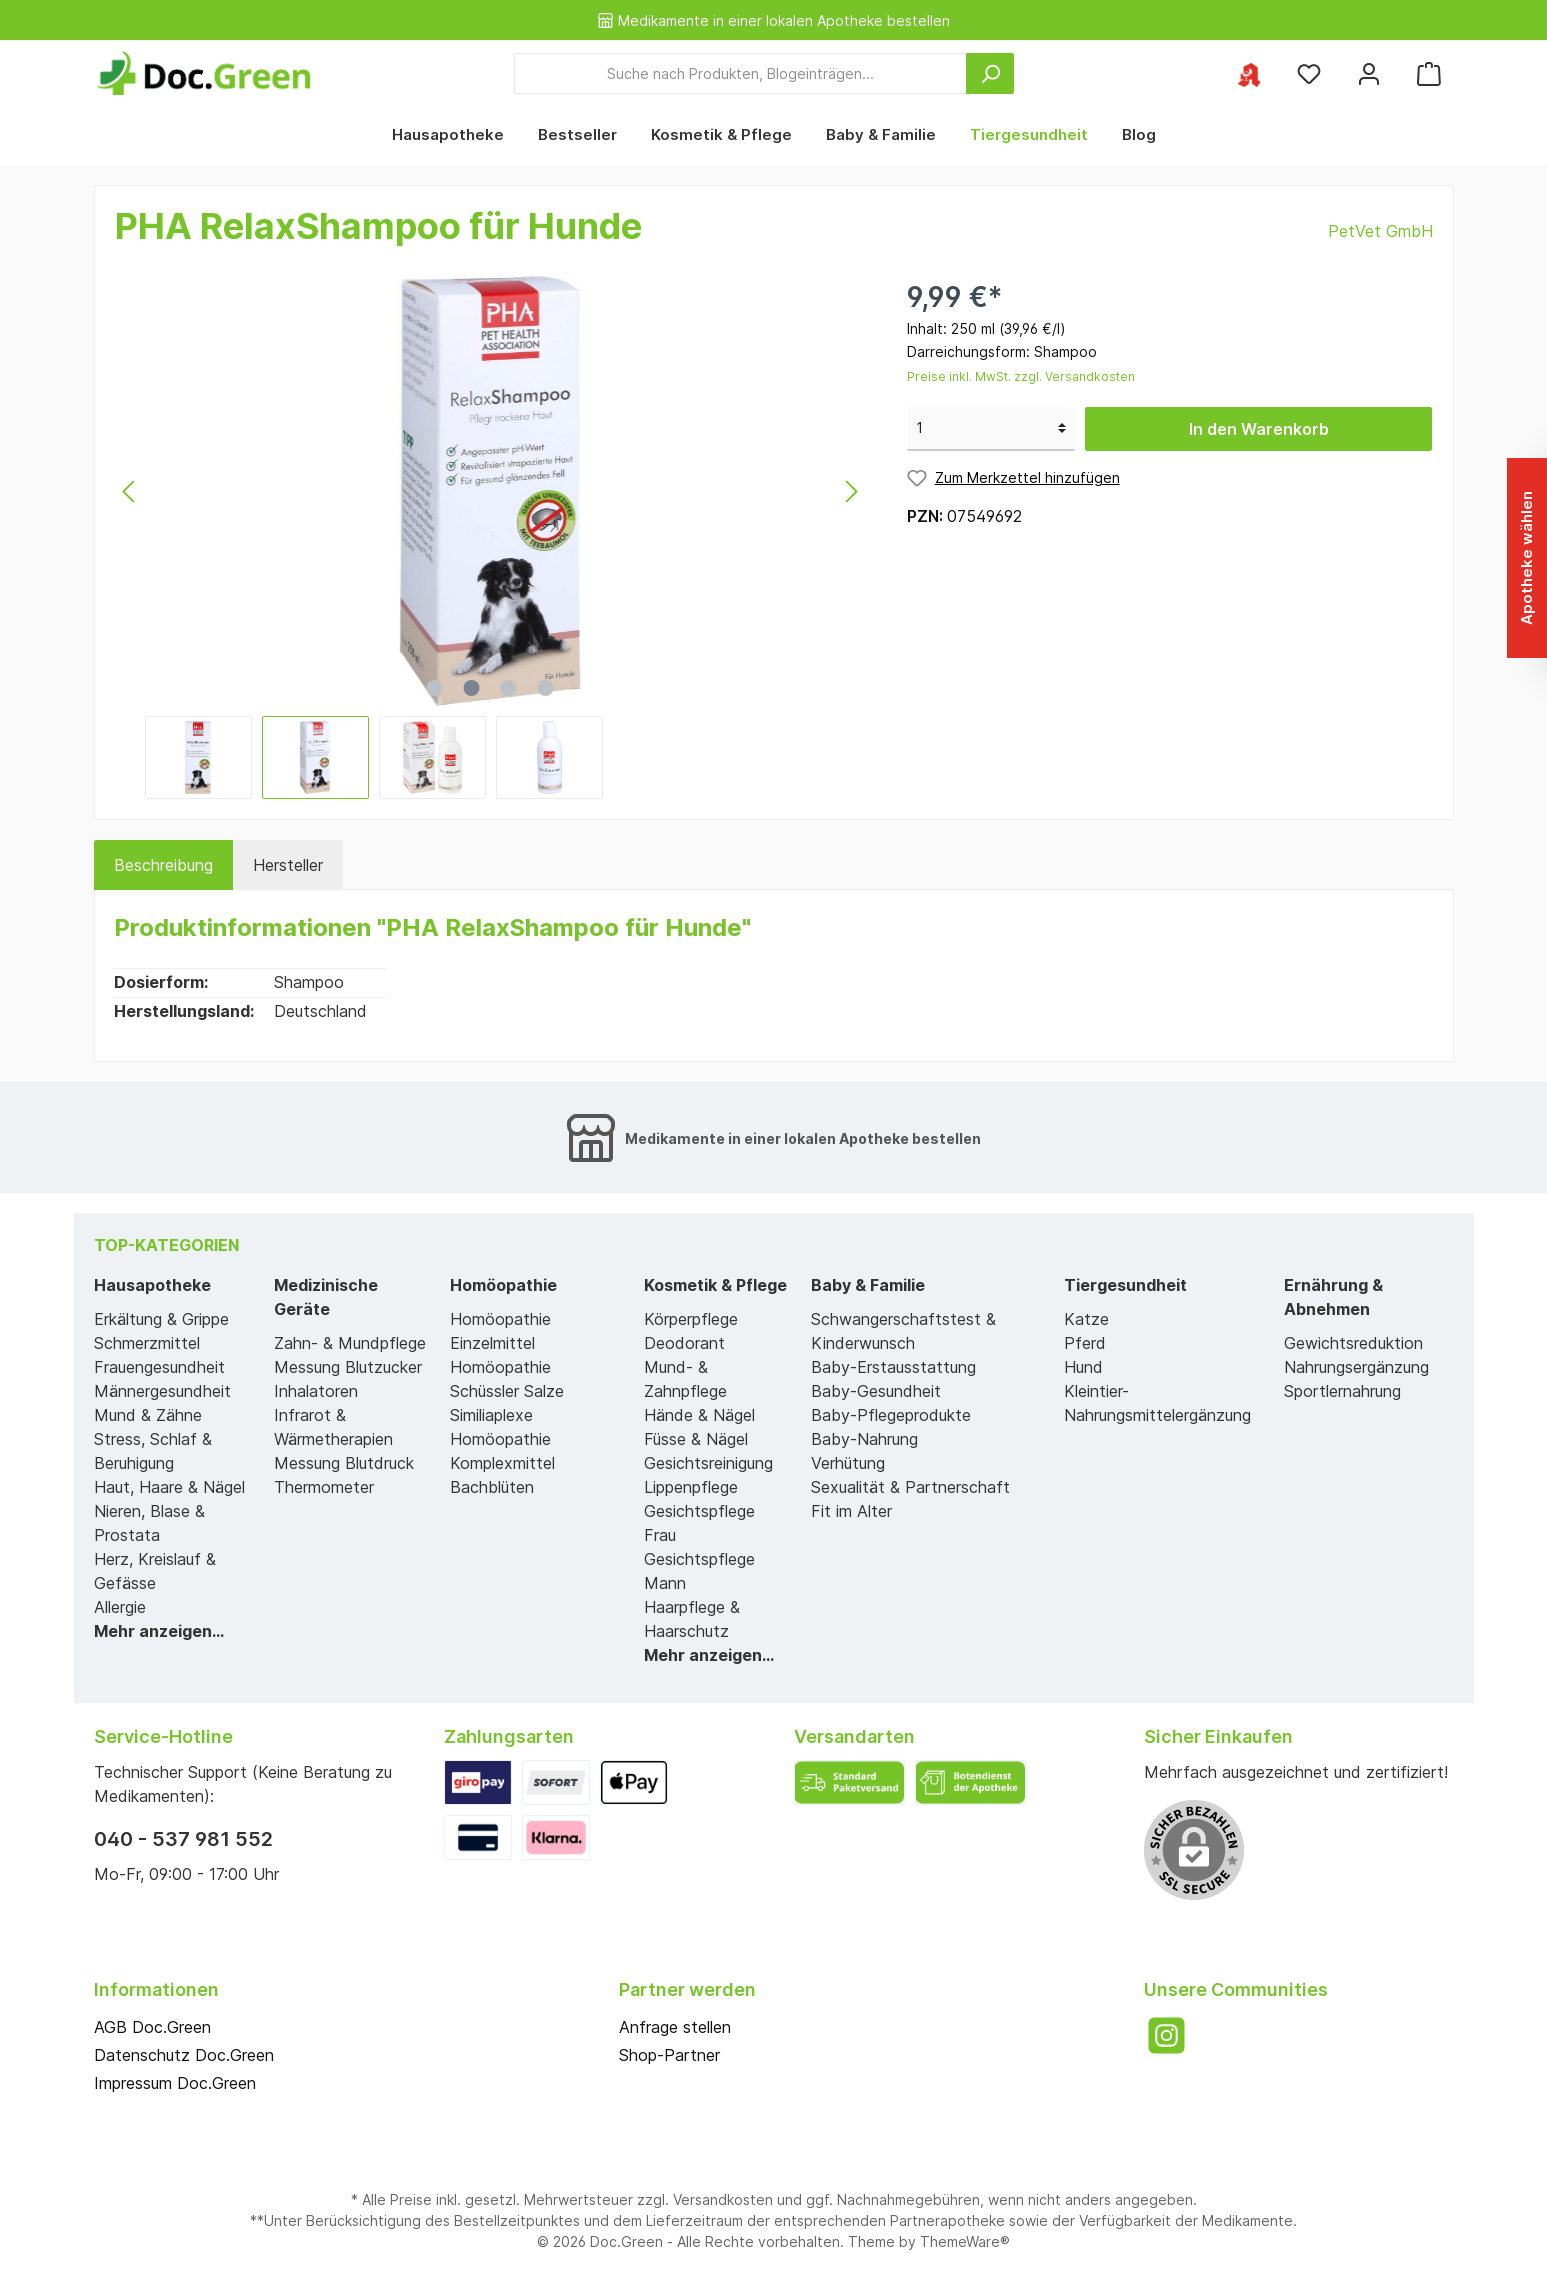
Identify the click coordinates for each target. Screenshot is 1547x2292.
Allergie (120, 1607)
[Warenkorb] (1429, 73)
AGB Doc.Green (152, 2027)
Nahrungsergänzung (1356, 1367)
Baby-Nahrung (864, 1439)
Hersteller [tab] (288, 865)
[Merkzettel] (1309, 73)
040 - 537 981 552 (183, 1839)
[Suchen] (990, 73)
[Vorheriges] (130, 491)
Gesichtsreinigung (708, 1463)
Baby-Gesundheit (876, 1391)
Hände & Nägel (699, 1415)
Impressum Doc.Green (175, 2083)
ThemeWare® (965, 2241)
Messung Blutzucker (348, 1367)
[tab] (163, 865)
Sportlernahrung (1342, 1391)
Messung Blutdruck (344, 1463)
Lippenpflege (691, 1487)
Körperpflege (691, 1319)
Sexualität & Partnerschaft (910, 1487)
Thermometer (324, 1487)
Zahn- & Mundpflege (350, 1343)
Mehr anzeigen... (159, 1631)
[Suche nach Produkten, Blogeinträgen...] (740, 73)
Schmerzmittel (147, 1343)
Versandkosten (723, 2199)
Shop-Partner (669, 2055)
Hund (1083, 1367)
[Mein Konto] (1369, 73)
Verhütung (848, 1463)
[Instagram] (1166, 2035)
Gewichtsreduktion (1353, 1343)
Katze (1086, 1319)
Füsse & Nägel (696, 1439)
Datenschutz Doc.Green (184, 2055)
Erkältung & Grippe (161, 1319)
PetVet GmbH (1380, 231)
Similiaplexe (491, 1415)
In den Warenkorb (1259, 429)
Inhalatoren (316, 1391)
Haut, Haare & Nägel (169, 1487)
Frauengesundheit (159, 1367)
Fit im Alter (851, 1511)
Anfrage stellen (675, 2027)
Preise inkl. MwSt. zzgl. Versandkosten (1021, 376)
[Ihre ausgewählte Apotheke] (1249, 73)
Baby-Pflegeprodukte (891, 1415)
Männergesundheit (162, 1391)
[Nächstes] (851, 491)
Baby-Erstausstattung (893, 1367)
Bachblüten (492, 1487)
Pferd (1085, 1343)
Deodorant (684, 1343)
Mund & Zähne (148, 1415)
